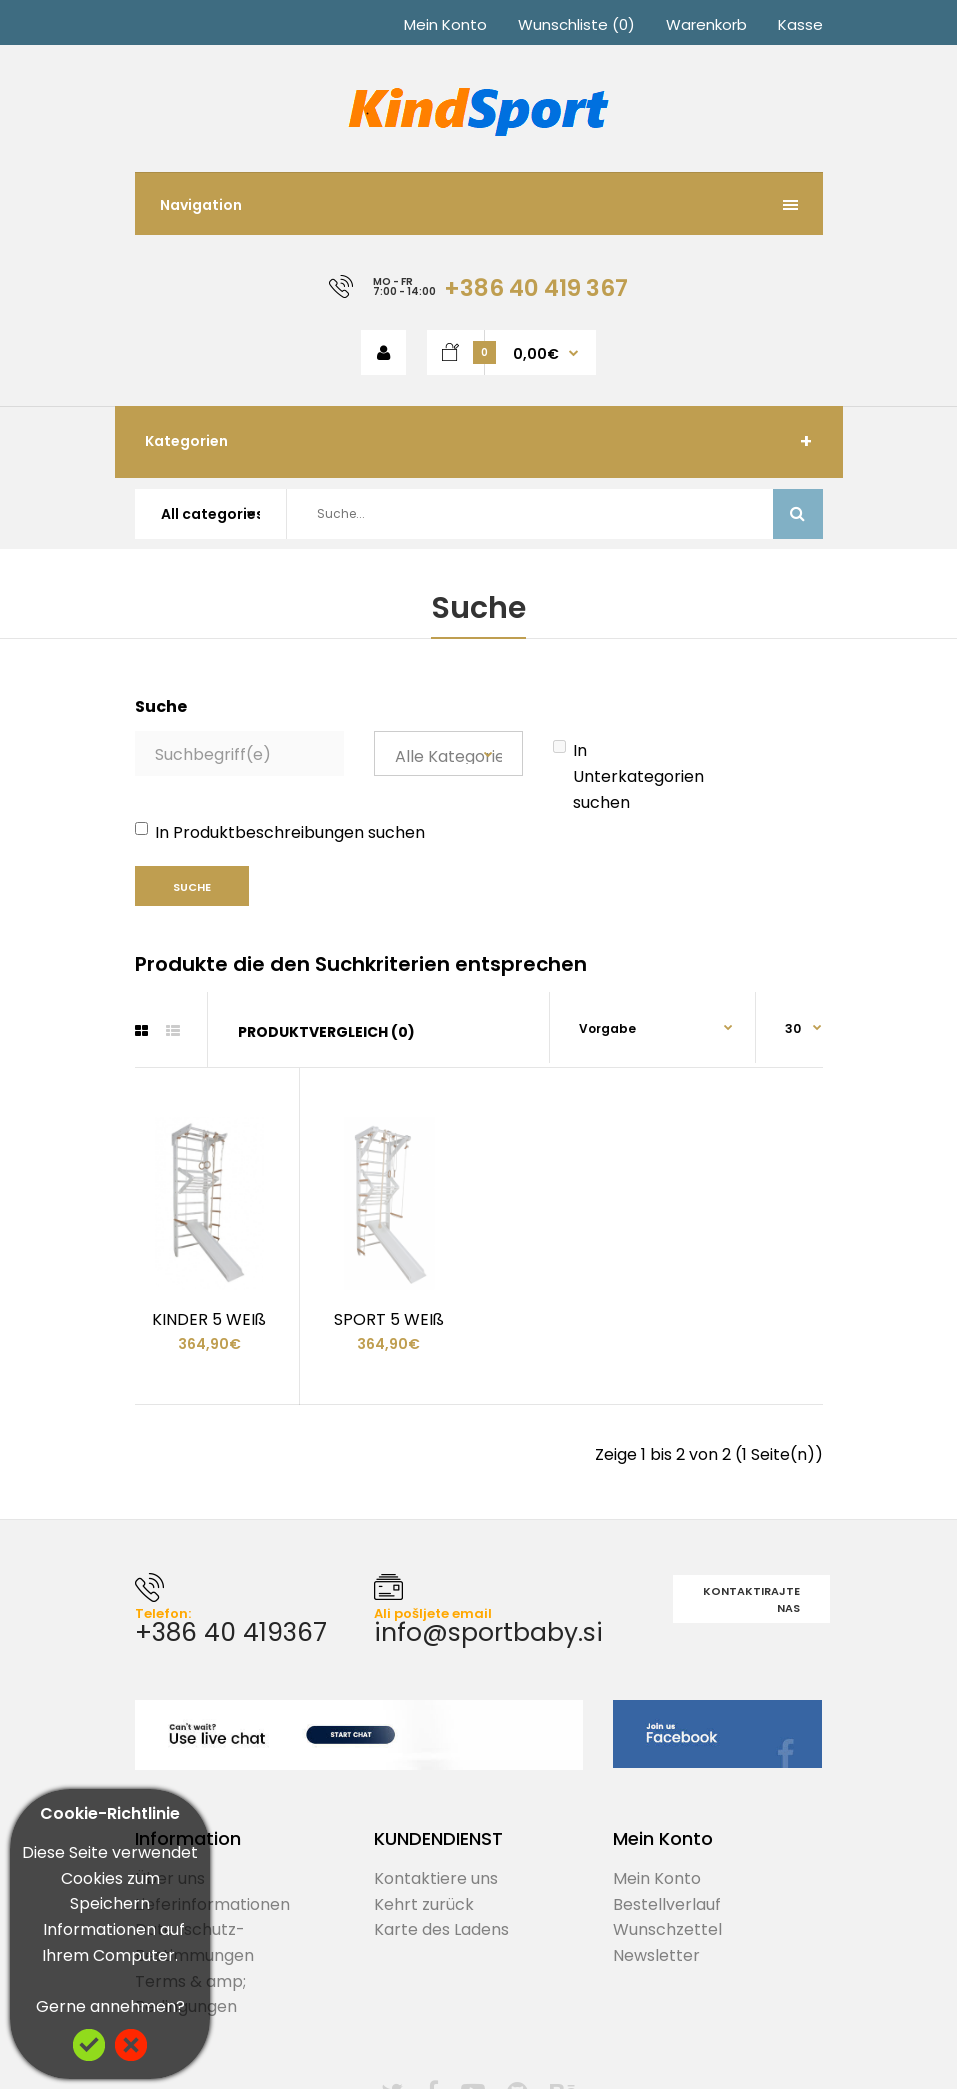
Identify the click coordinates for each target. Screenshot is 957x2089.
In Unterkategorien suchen (628, 776)
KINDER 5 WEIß (209, 1319)
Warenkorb (706, 24)
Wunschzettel (667, 1929)
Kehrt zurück (424, 1904)
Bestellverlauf (667, 1904)
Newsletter (656, 1955)
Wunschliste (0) (576, 24)
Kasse (800, 24)
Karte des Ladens (441, 1929)
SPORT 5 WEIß (389, 1319)
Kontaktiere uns (436, 1878)
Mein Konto (445, 24)
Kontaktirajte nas (751, 1600)
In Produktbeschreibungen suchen (280, 832)
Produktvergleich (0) (326, 1032)
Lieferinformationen (212, 1904)
